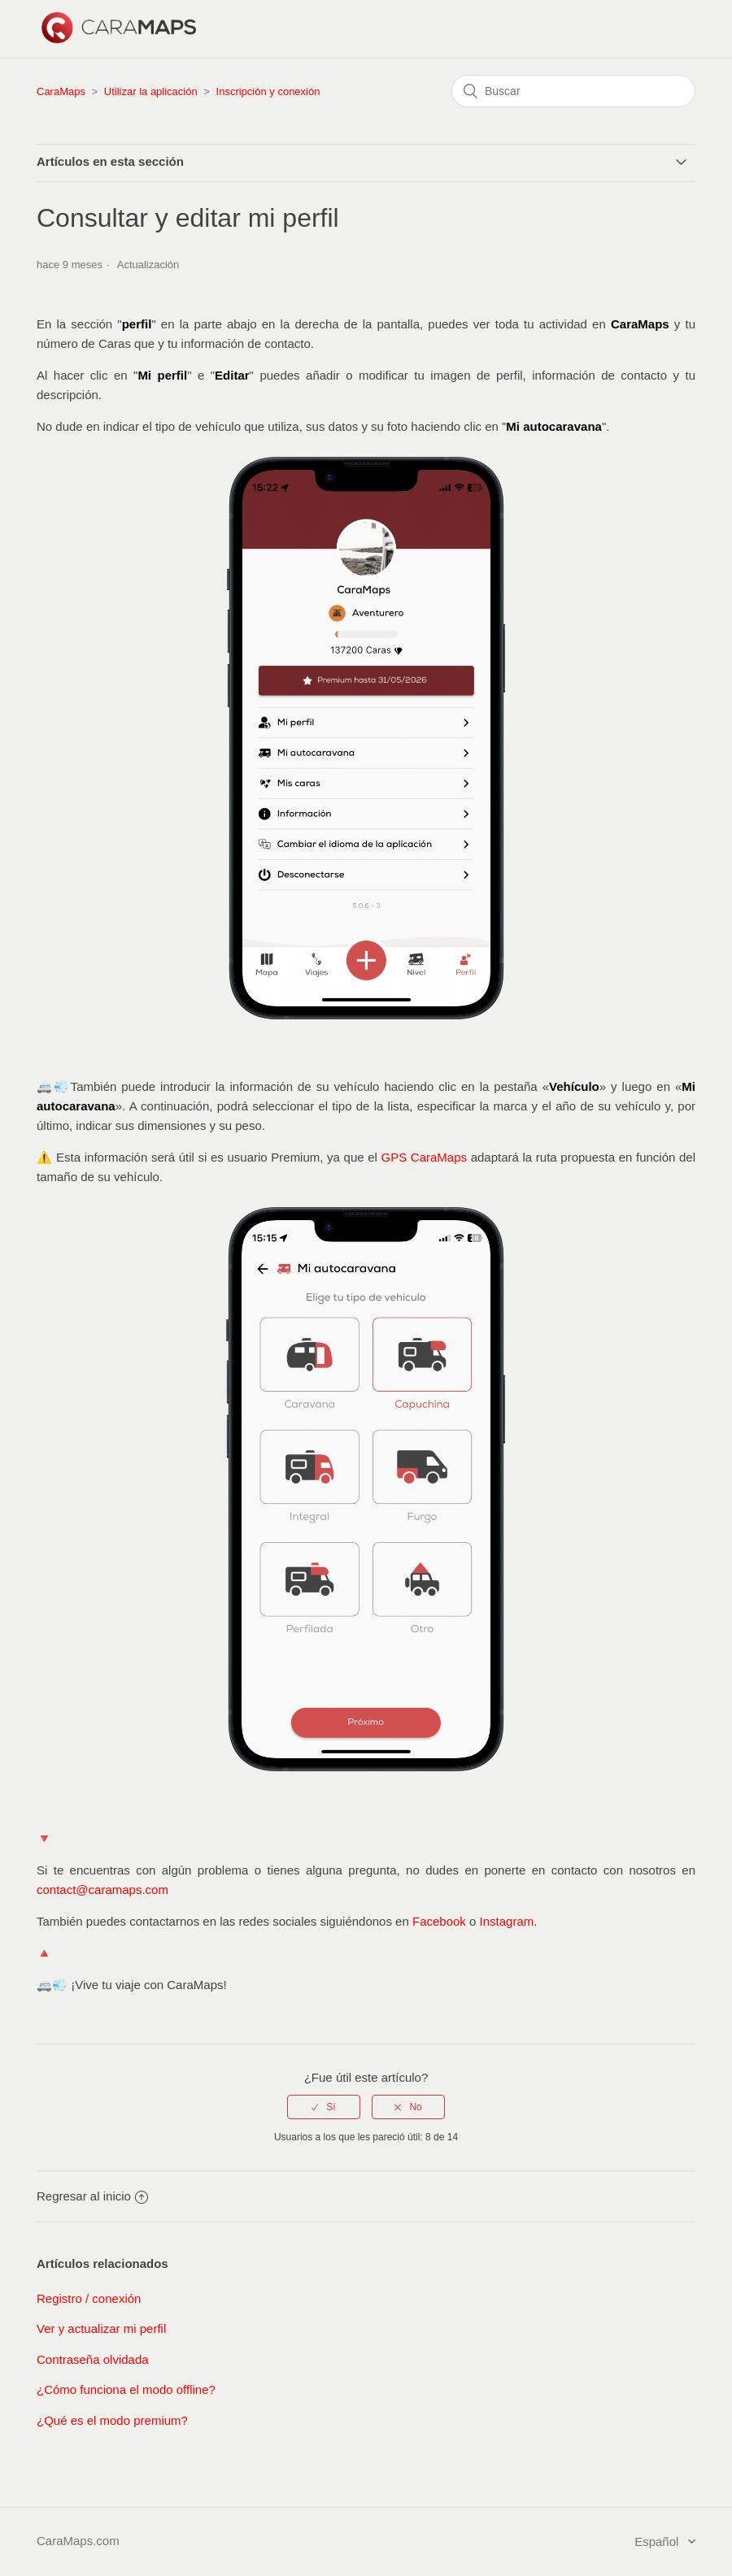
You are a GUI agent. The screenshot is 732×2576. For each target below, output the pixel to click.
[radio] (323, 2107)
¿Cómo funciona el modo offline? (126, 2389)
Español (658, 2541)
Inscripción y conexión (268, 91)
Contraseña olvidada (93, 2359)
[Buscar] (573, 91)
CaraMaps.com (78, 2541)
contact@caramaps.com (102, 1889)
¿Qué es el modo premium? (112, 2420)
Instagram (507, 1921)
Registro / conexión (89, 2298)
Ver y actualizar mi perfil (101, 2328)
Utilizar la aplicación (151, 91)
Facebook (440, 1921)
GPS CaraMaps (424, 1157)
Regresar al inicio (92, 2196)
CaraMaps (61, 91)
